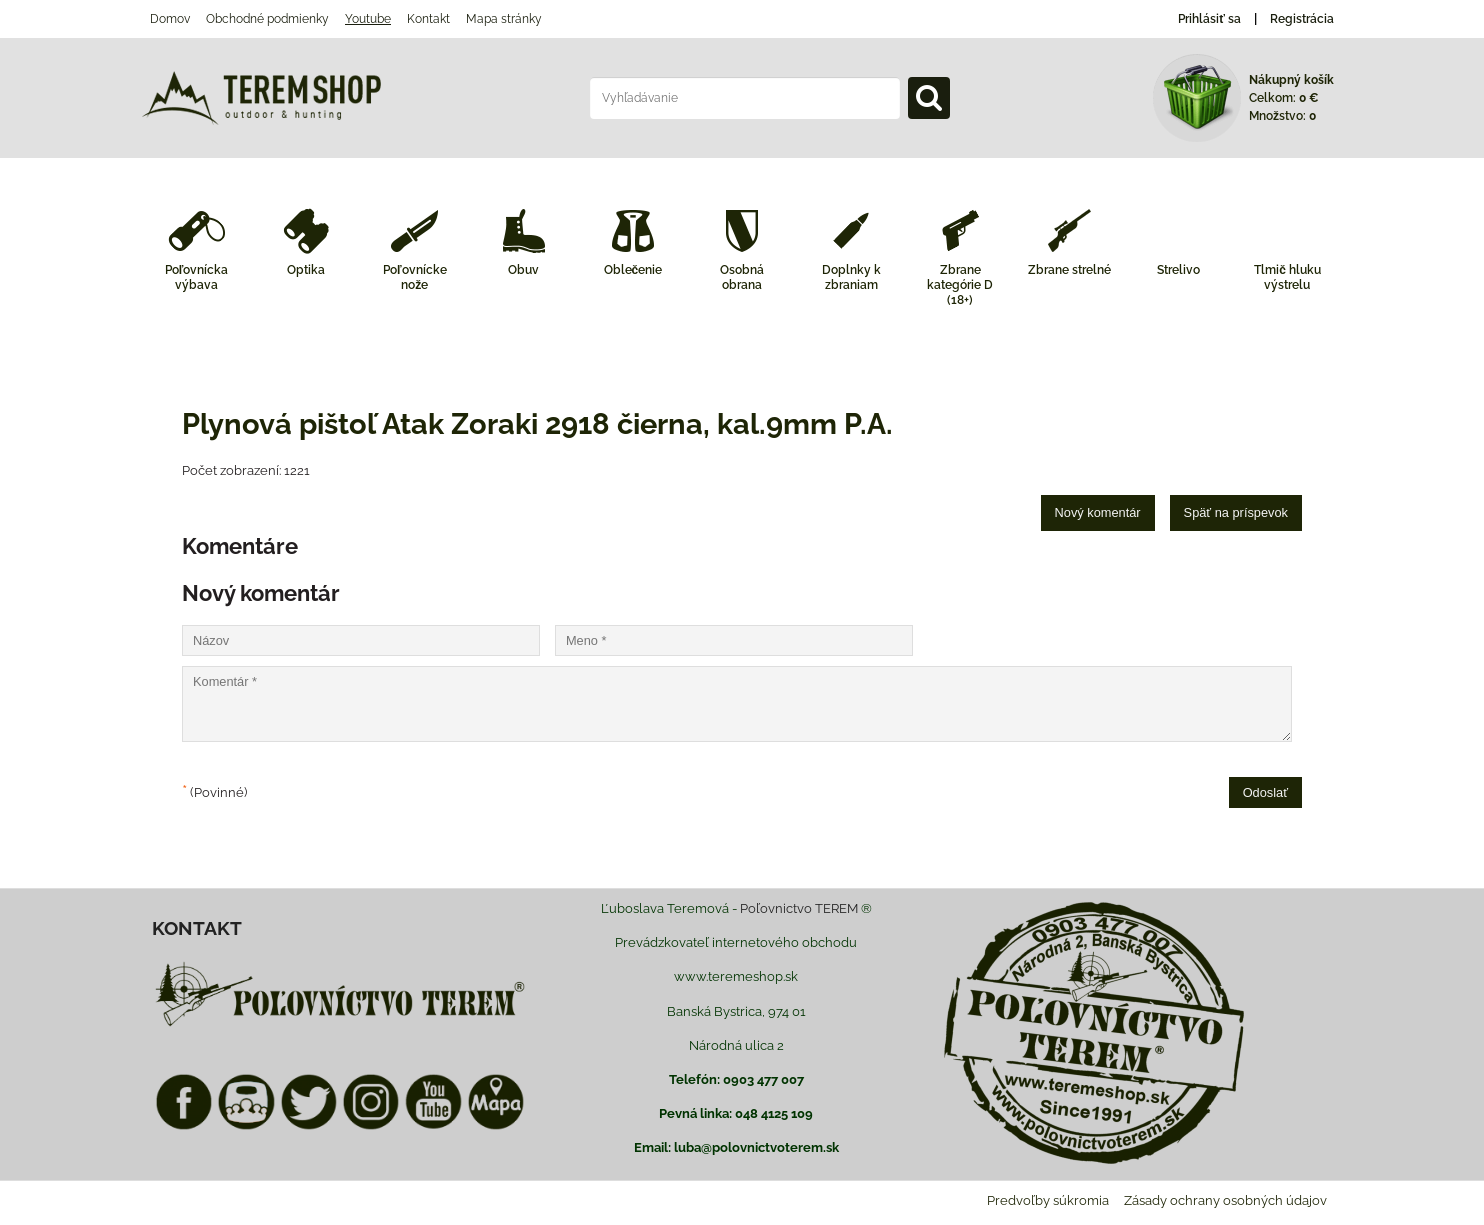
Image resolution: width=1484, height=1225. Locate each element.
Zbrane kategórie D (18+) (960, 285)
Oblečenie (633, 270)
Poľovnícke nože (415, 277)
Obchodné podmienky (267, 19)
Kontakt (428, 19)
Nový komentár (1098, 512)
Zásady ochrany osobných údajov (1225, 1200)
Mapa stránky (504, 19)
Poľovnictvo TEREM (799, 908)
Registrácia (1302, 19)
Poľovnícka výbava (197, 277)
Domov (170, 19)
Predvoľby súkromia (1048, 1200)
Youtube (368, 19)
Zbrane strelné (1069, 270)
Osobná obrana (742, 277)
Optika (306, 270)
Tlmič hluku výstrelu (1287, 277)
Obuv (523, 270)
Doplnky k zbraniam (851, 277)
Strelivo (1178, 270)
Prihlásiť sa (1209, 19)
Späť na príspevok (1236, 512)
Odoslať (1265, 792)
